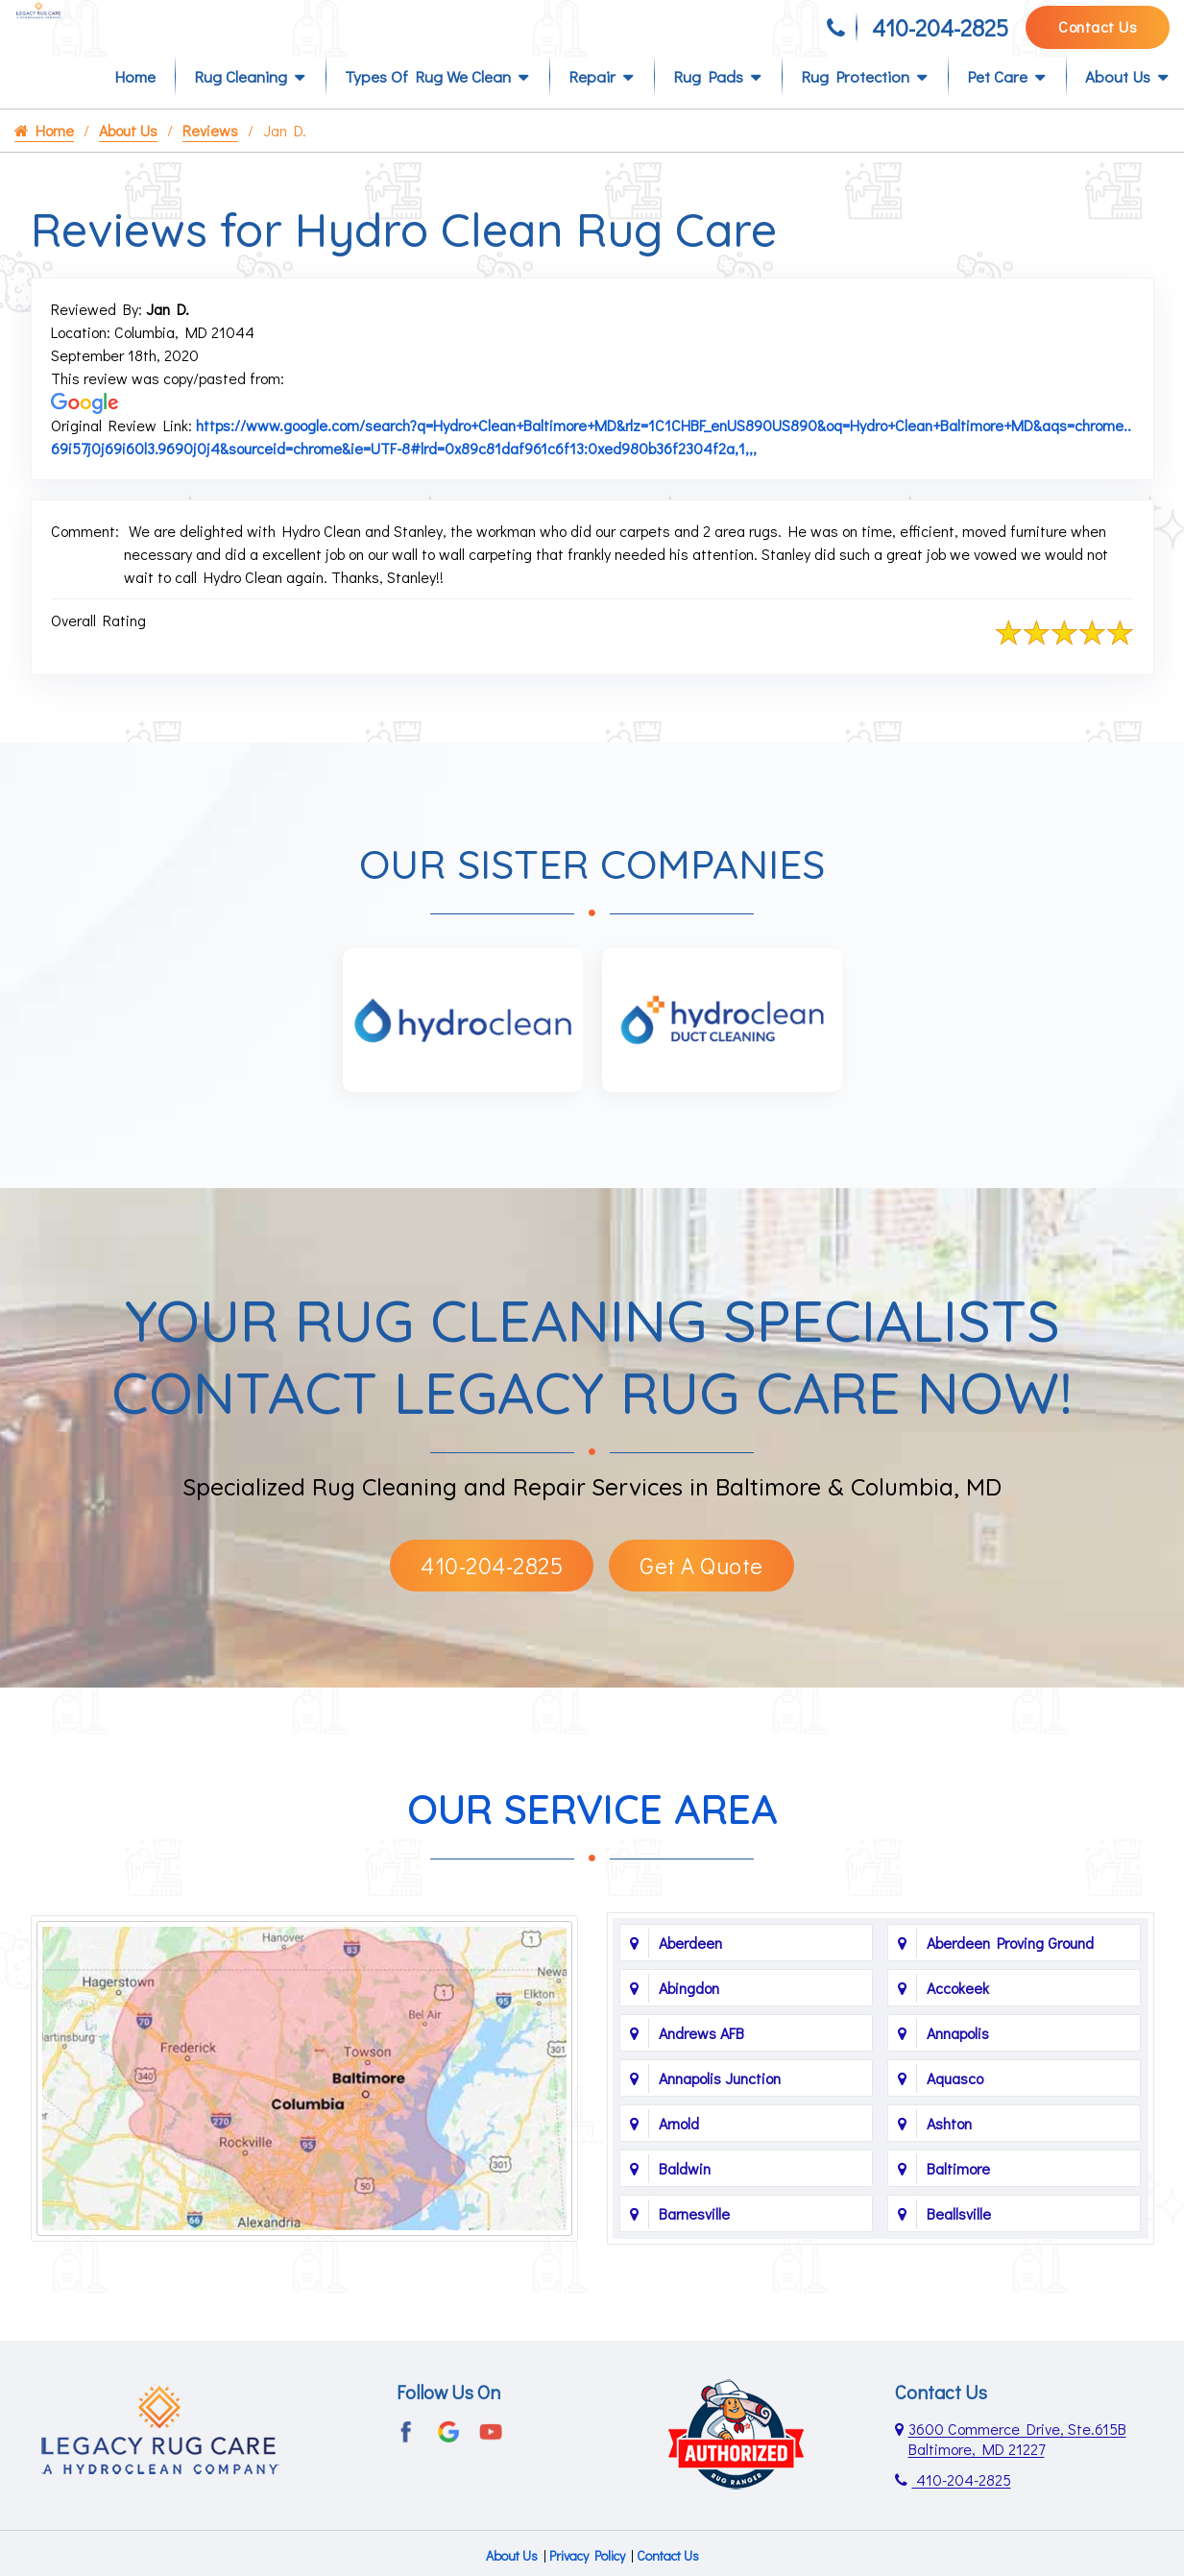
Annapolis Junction (720, 2109)
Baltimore (958, 2199)
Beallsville (959, 2244)
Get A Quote (701, 1596)
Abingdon (689, 2018)
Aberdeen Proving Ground (1010, 1973)
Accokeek (958, 2018)
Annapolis (958, 2064)
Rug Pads (708, 107)
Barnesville (694, 2244)
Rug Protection (855, 107)
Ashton (949, 2154)
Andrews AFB (701, 2064)
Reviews (210, 161)
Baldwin (685, 2199)
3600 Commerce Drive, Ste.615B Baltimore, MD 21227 (1017, 2469)
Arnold (679, 2154)
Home (135, 107)
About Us (1117, 107)
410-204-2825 (940, 36)
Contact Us (1097, 35)
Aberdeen (690, 1973)
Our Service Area (592, 1839)
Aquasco (955, 2109)
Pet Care (997, 107)
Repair (592, 107)
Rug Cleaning (240, 107)
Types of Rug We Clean (428, 107)
